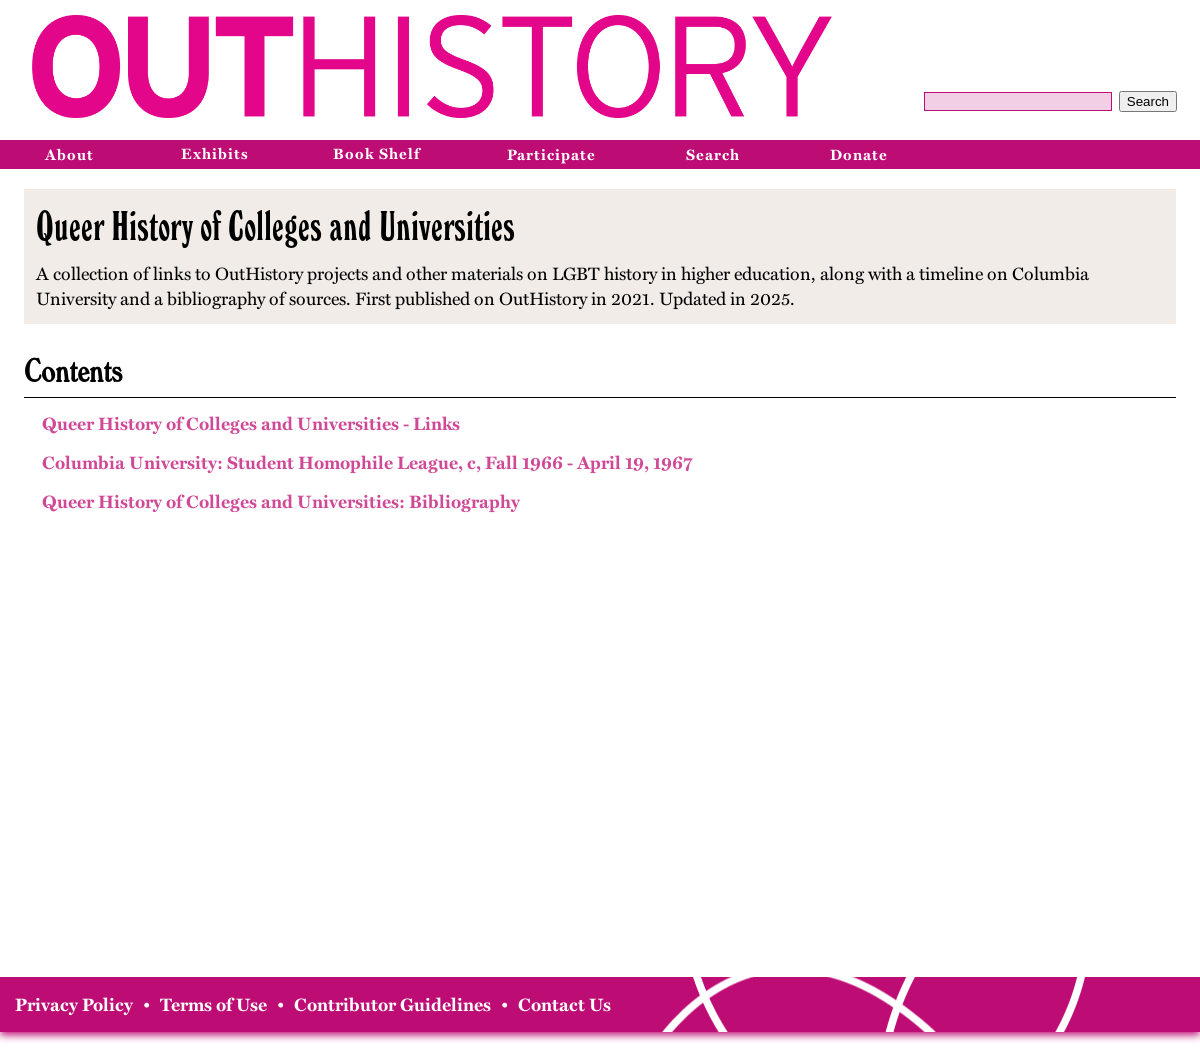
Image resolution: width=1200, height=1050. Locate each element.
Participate (551, 155)
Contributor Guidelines (392, 1005)
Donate (859, 155)
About (69, 155)
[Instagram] (1131, 154)
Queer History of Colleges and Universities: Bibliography (281, 502)
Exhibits (215, 154)
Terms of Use (213, 1005)
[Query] (1018, 101)
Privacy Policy (74, 1005)
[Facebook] (1087, 154)
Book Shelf (376, 154)
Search (1148, 101)
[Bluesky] (1175, 154)
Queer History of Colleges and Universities (275, 226)
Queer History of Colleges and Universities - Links (251, 424)
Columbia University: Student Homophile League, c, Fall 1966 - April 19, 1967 (367, 463)
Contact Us (564, 1005)
